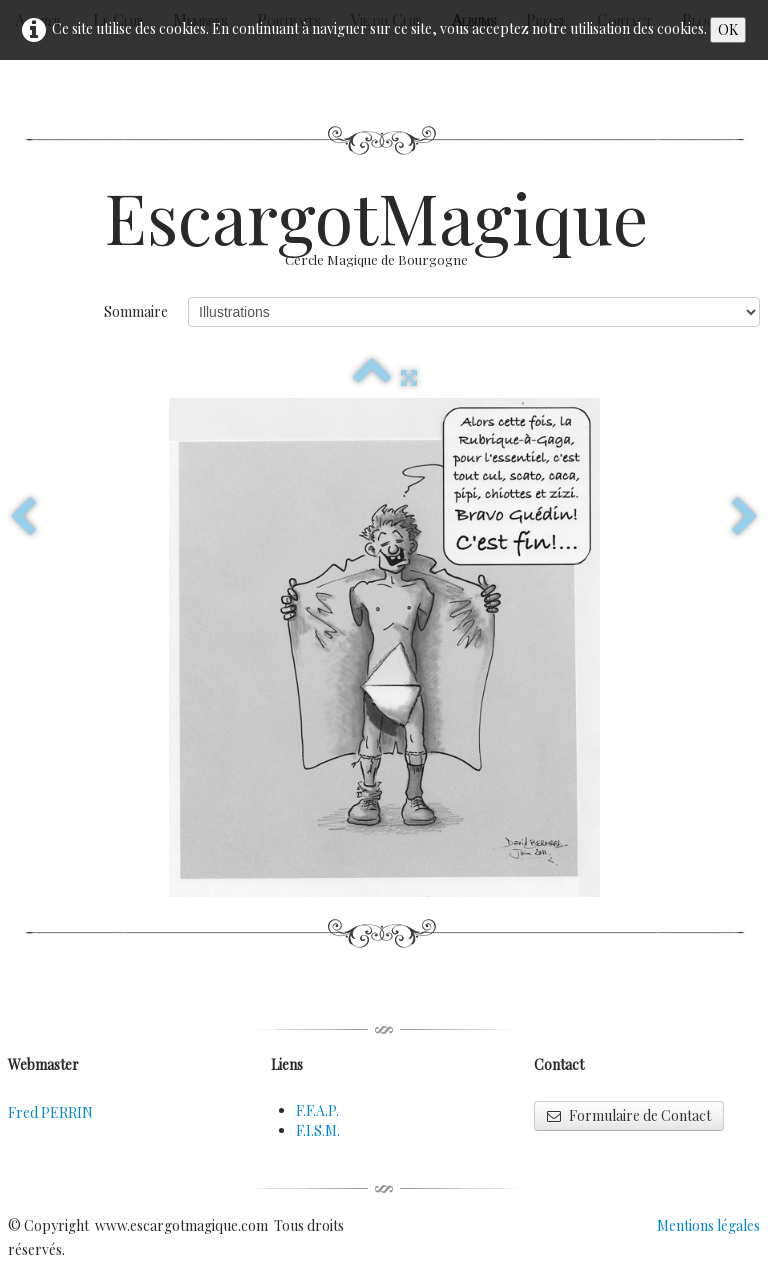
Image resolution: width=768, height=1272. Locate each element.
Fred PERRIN (50, 1112)
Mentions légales (708, 1225)
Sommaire (136, 311)
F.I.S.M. (318, 1130)
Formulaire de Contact (629, 1115)
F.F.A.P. (317, 1110)
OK (728, 29)
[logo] (384, 235)
